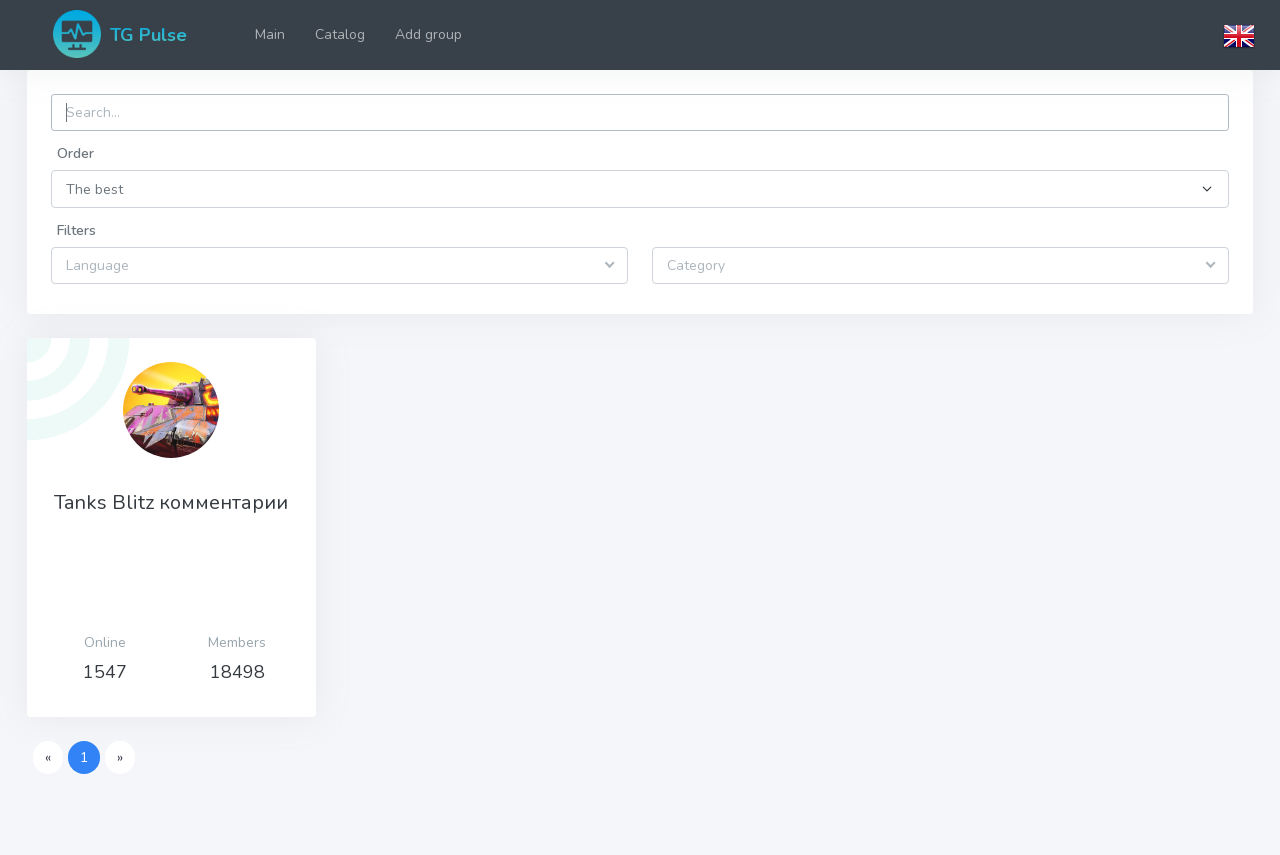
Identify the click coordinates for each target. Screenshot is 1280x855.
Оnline (105, 642)
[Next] (120, 758)
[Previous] (48, 758)
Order (75, 153)
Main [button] (270, 34)
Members (237, 642)
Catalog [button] (340, 34)
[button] (1239, 35)
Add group (428, 34)
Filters (76, 230)
